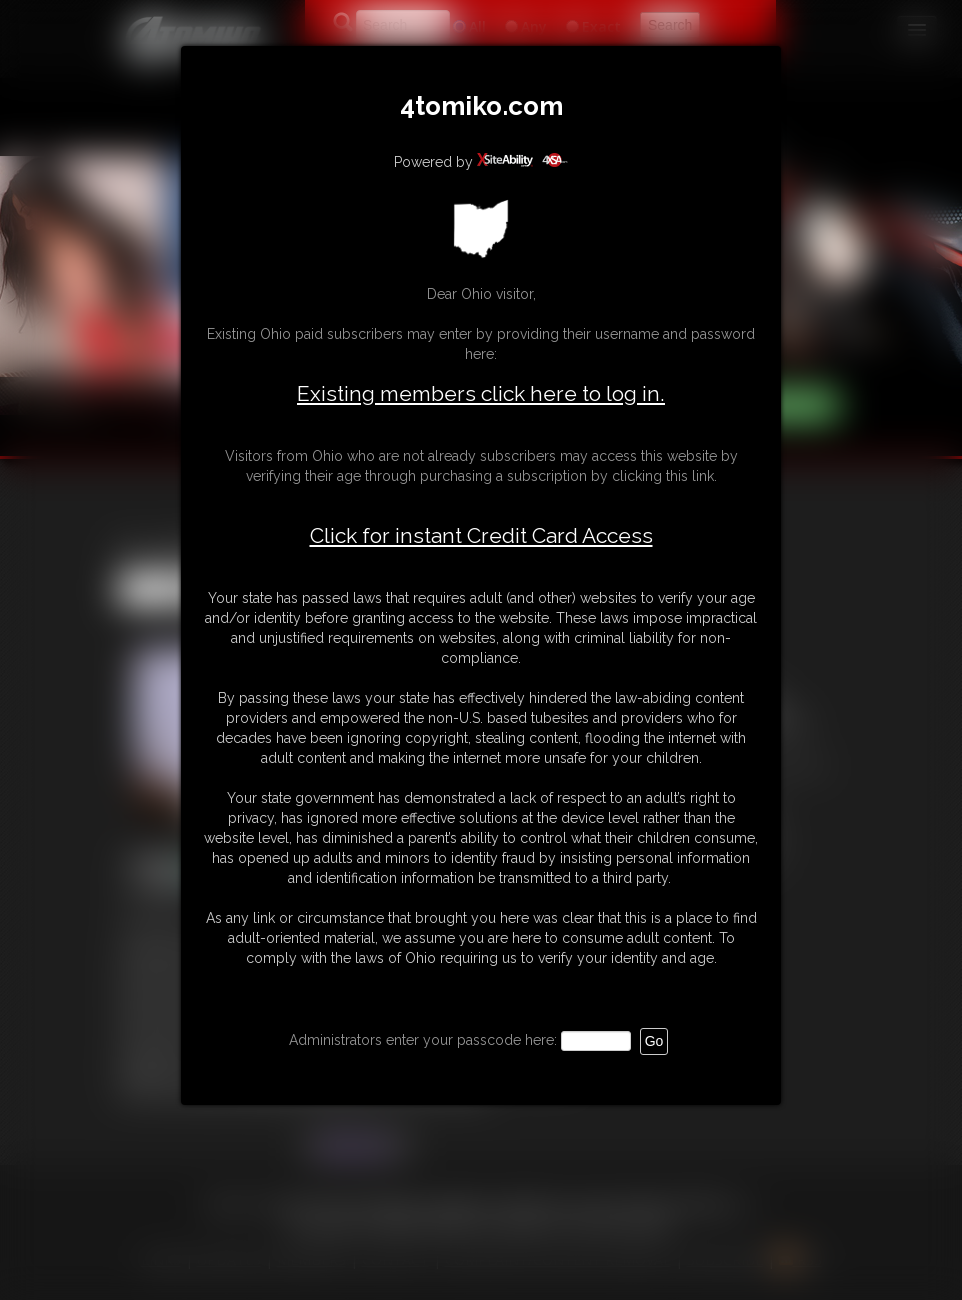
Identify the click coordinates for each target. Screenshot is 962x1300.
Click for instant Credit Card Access (481, 536)
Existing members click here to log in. (481, 393)
